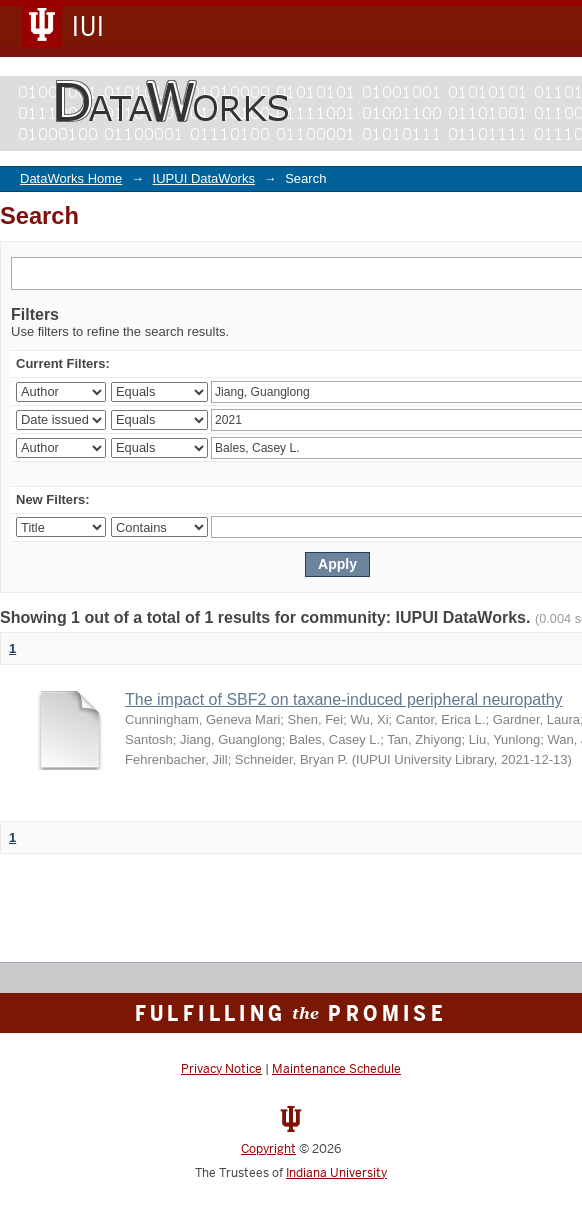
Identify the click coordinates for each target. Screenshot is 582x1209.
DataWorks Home (71, 178)
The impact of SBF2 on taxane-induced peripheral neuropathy (344, 699)
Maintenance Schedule (336, 1069)
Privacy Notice (221, 1069)
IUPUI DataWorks (204, 178)
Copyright (268, 1149)
